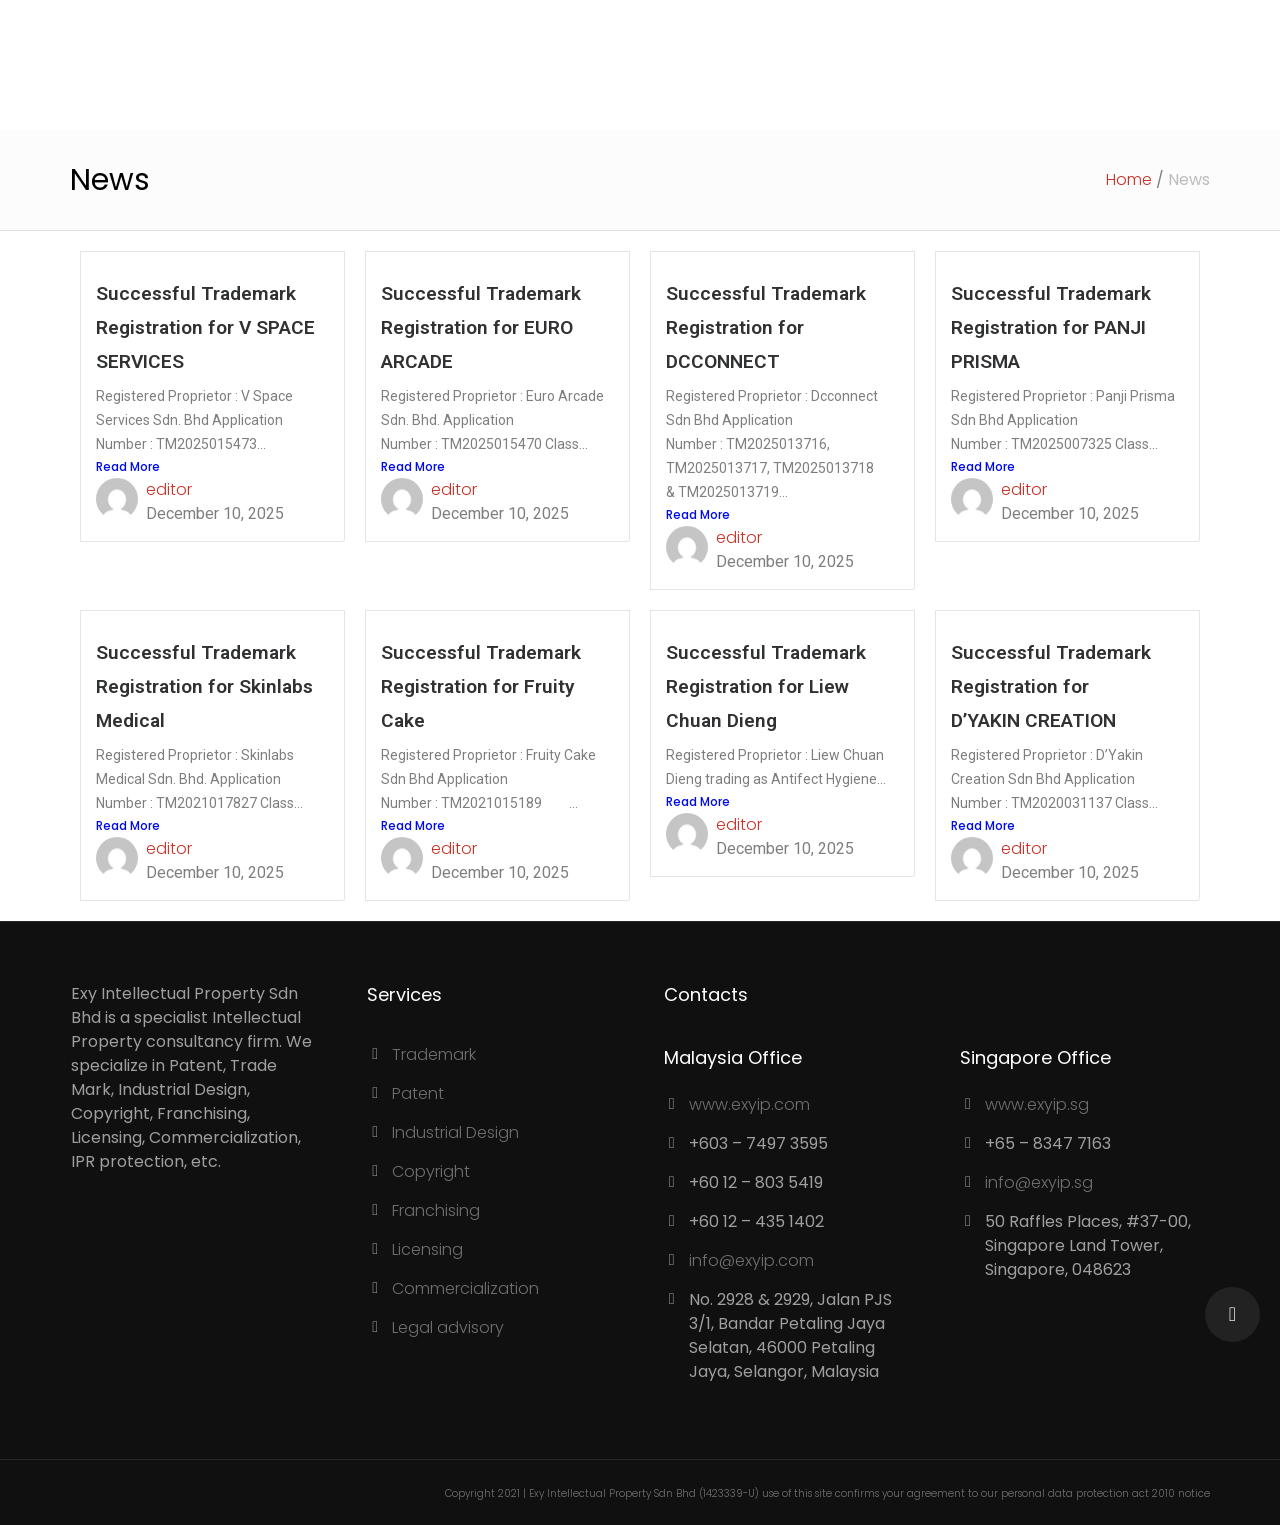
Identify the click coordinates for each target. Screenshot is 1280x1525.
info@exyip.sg (1039, 1182)
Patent (418, 1093)
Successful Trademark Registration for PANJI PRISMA (1051, 327)
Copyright (431, 1171)
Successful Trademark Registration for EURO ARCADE (481, 327)
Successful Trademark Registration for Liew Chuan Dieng (766, 686)
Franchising (436, 1210)
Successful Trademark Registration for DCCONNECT (766, 327)
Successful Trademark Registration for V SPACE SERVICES (205, 327)
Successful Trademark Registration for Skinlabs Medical (204, 686)
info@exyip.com (751, 1260)
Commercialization (465, 1288)
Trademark (434, 1054)
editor (169, 489)
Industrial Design (455, 1132)
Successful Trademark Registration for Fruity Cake (481, 686)
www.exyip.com (749, 1104)
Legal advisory (448, 1327)
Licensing (427, 1249)
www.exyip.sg (1037, 1104)
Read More (128, 466)
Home (1129, 179)
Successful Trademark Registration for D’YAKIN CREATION (1051, 686)
